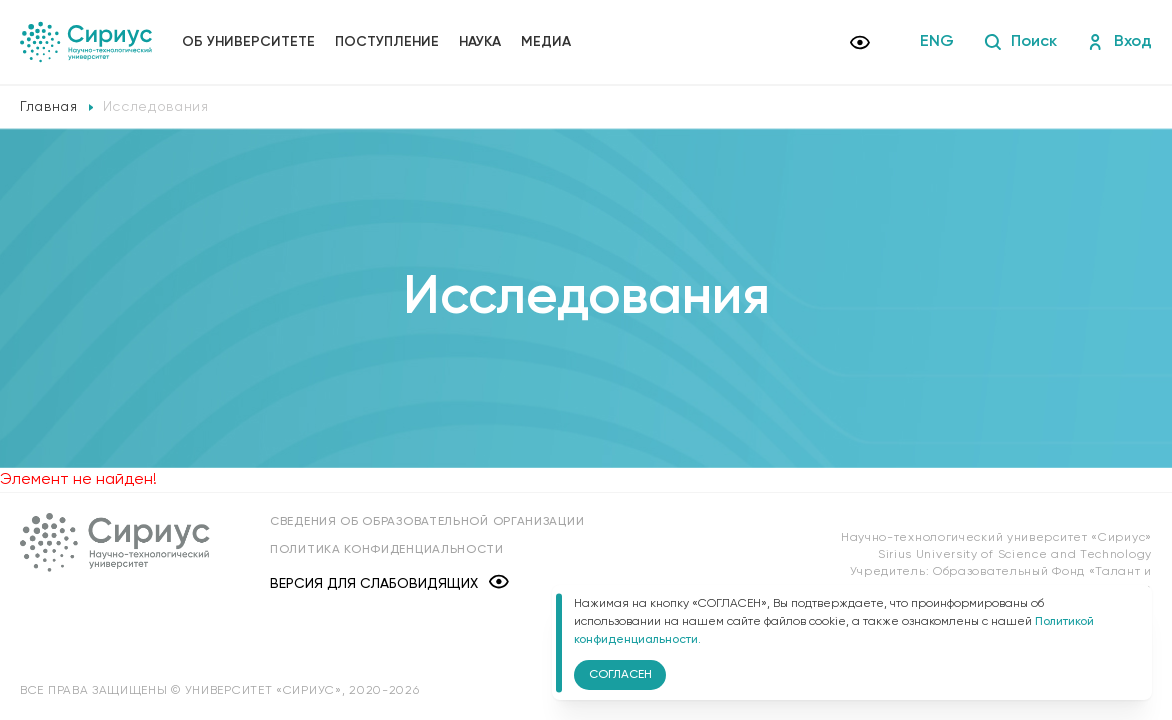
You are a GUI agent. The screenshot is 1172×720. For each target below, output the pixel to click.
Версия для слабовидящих (389, 583)
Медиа (546, 42)
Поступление (387, 42)
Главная (49, 107)
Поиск (1020, 42)
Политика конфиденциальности (387, 550)
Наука (480, 42)
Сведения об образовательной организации (427, 522)
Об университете (248, 42)
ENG (937, 42)
